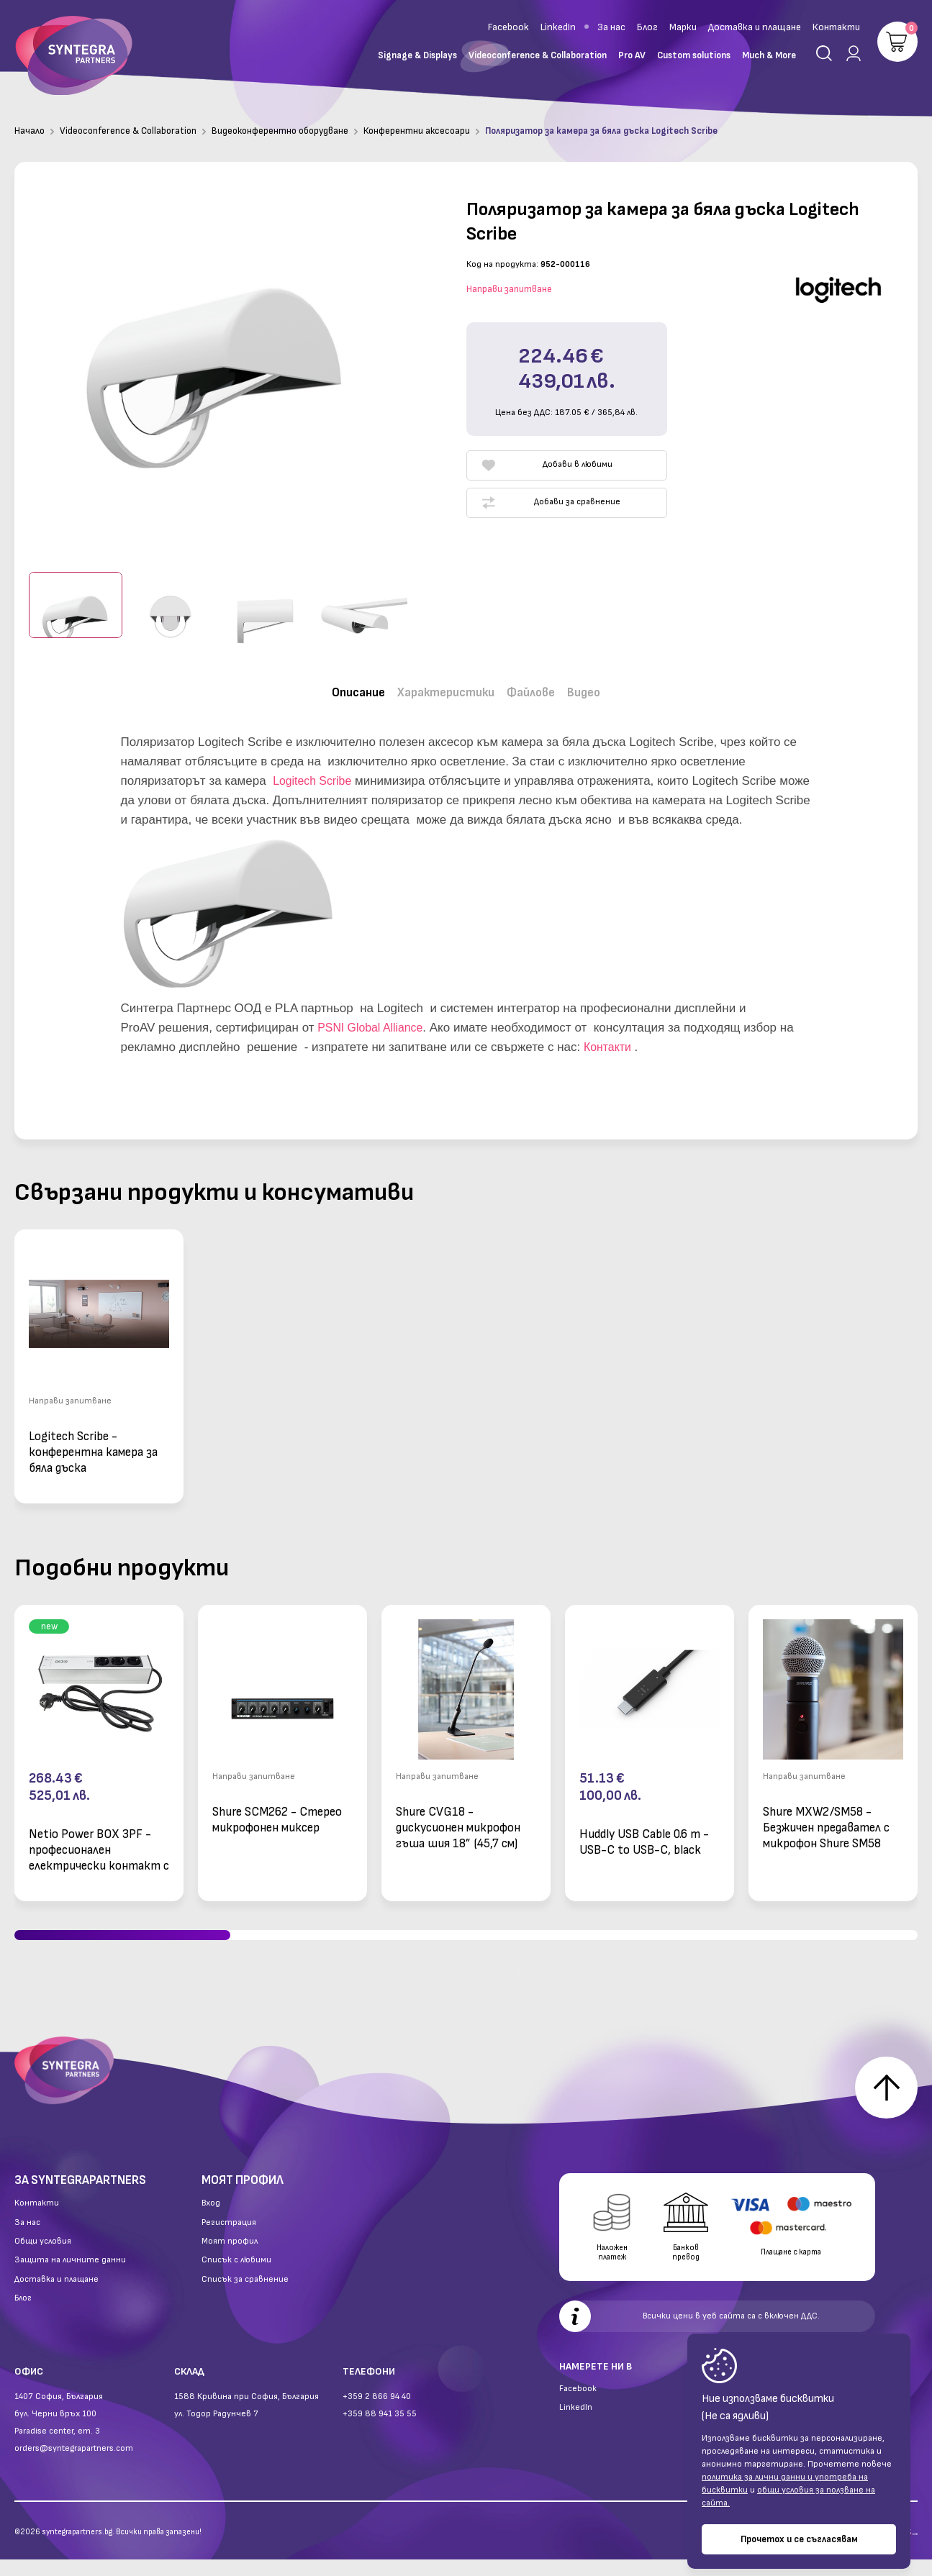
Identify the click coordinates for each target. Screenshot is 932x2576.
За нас (611, 27)
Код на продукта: (502, 264)
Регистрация (229, 2239)
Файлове (541, 688)
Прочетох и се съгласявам (799, 2539)
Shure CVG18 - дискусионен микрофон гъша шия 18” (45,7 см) (458, 1818)
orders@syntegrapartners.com (73, 2464)
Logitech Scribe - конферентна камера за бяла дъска (93, 1442)
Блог (647, 27)
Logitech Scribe (315, 771)
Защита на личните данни (70, 2277)
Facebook (508, 27)
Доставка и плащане (754, 27)
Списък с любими (236, 2277)
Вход (211, 2220)
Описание (341, 688)
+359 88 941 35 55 (380, 2430)
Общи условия (42, 2258)
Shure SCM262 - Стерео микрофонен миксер (277, 1811)
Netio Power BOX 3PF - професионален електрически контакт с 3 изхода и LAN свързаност (99, 1840)
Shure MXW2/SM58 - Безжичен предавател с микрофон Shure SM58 (826, 1818)
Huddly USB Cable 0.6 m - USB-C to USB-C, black (644, 1833)
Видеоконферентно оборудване (280, 131)
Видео (602, 688)
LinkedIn (558, 27)
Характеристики (442, 688)
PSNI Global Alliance (373, 1018)
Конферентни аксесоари (416, 131)
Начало (29, 131)
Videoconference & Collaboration (128, 131)
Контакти (836, 27)
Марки (683, 27)
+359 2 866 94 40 (377, 2413)
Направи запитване (509, 289)
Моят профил (230, 2258)
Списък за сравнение (245, 2296)
